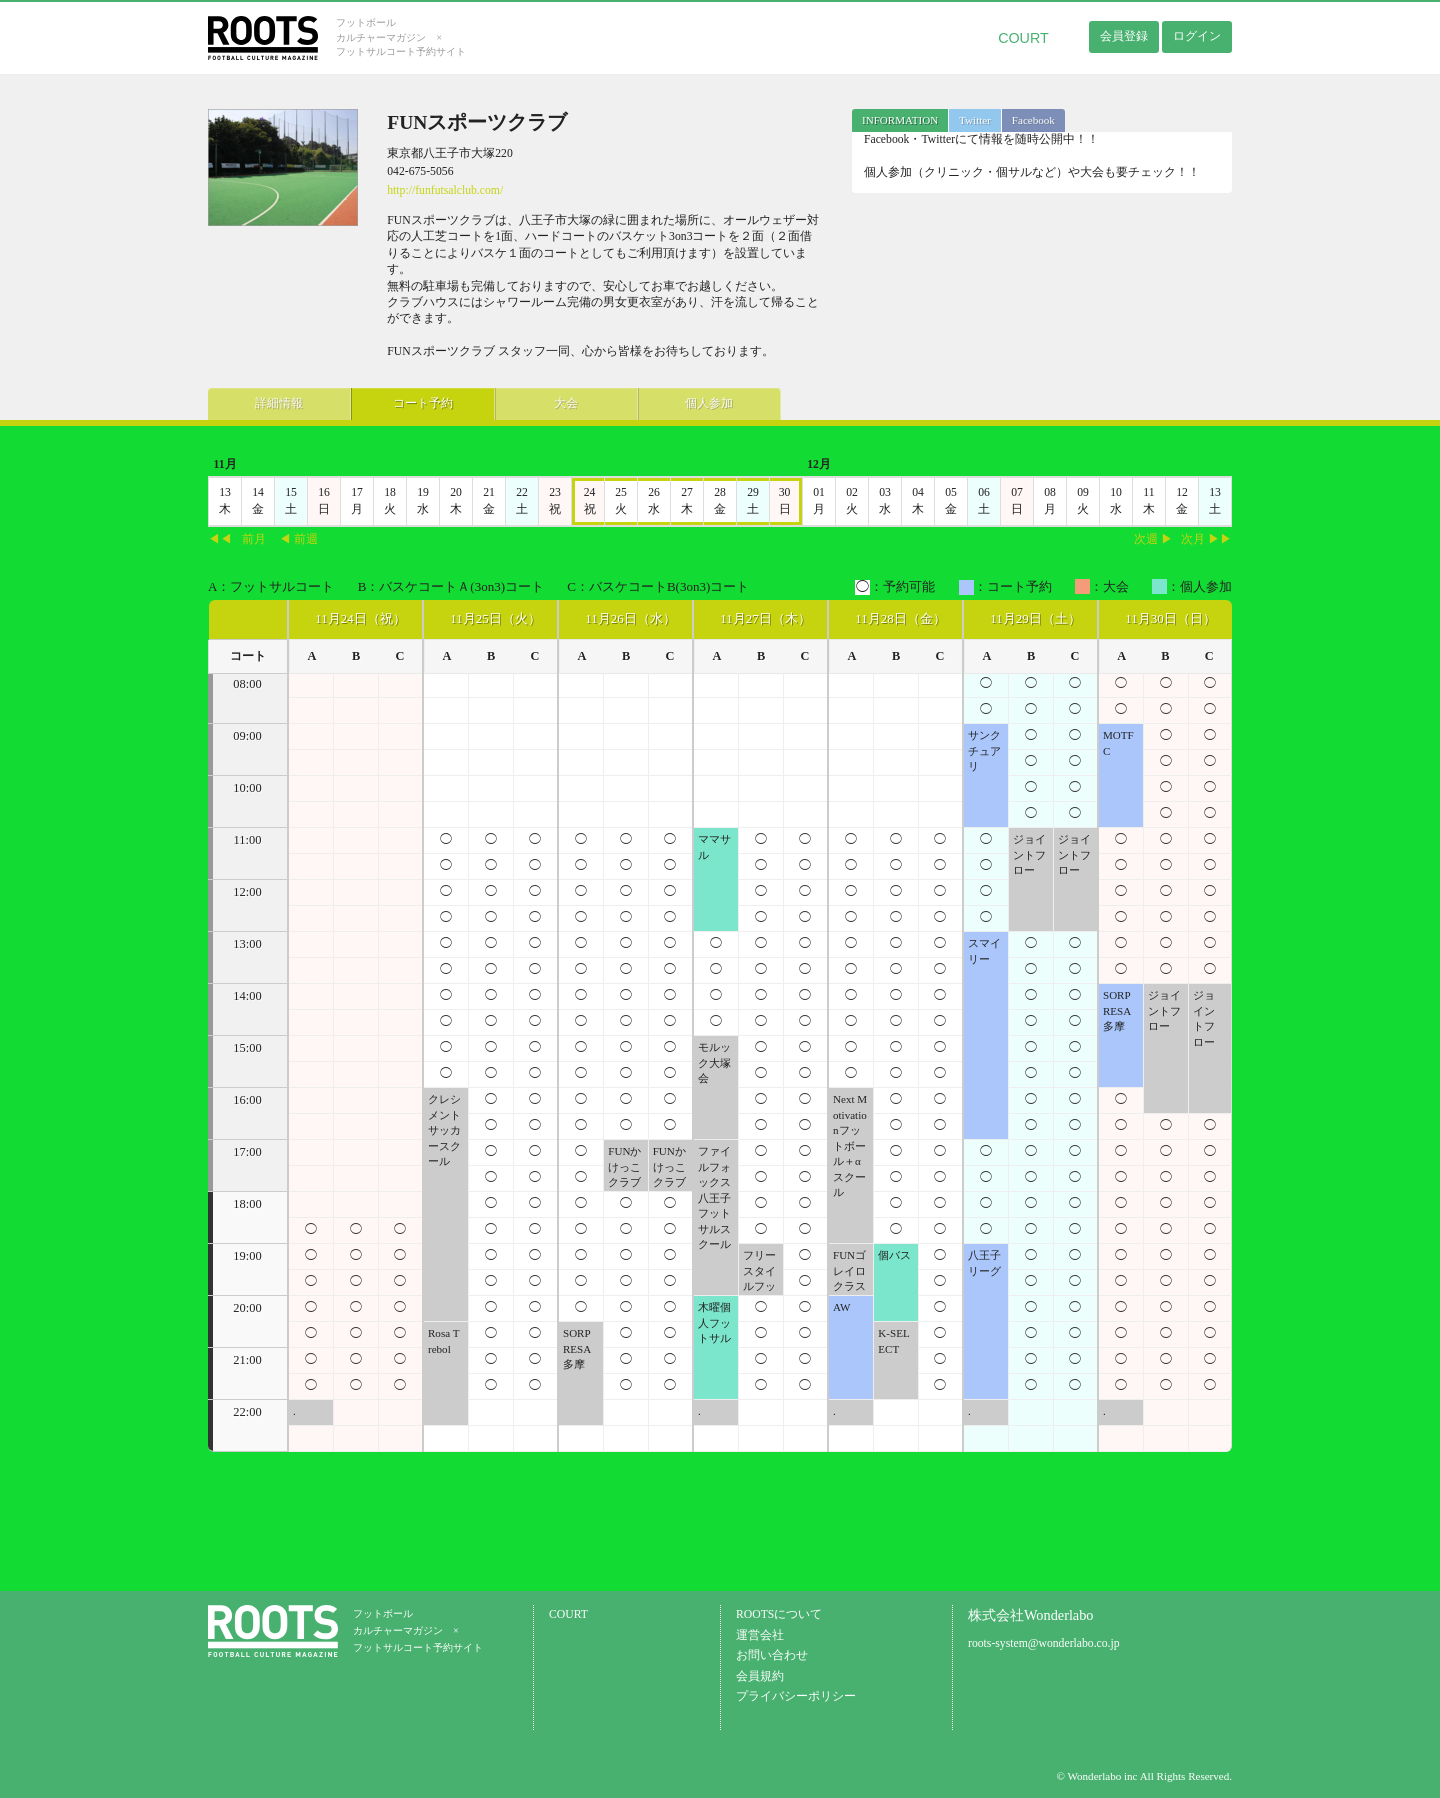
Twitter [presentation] (975, 120)
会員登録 (1124, 36)
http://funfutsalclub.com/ (445, 190)
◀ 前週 (298, 539)
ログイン (1197, 36)
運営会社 (760, 1635)
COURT (1023, 38)
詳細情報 (268, 400)
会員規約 (760, 1676)
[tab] (900, 120)
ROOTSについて (779, 1614)
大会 (508, 400)
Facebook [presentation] (1033, 120)
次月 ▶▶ (1206, 539)
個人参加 (628, 400)
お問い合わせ (772, 1655)
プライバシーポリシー (796, 1696)
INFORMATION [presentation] (900, 120)
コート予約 (388, 400)
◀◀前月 (237, 539)
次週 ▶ (1153, 539)
